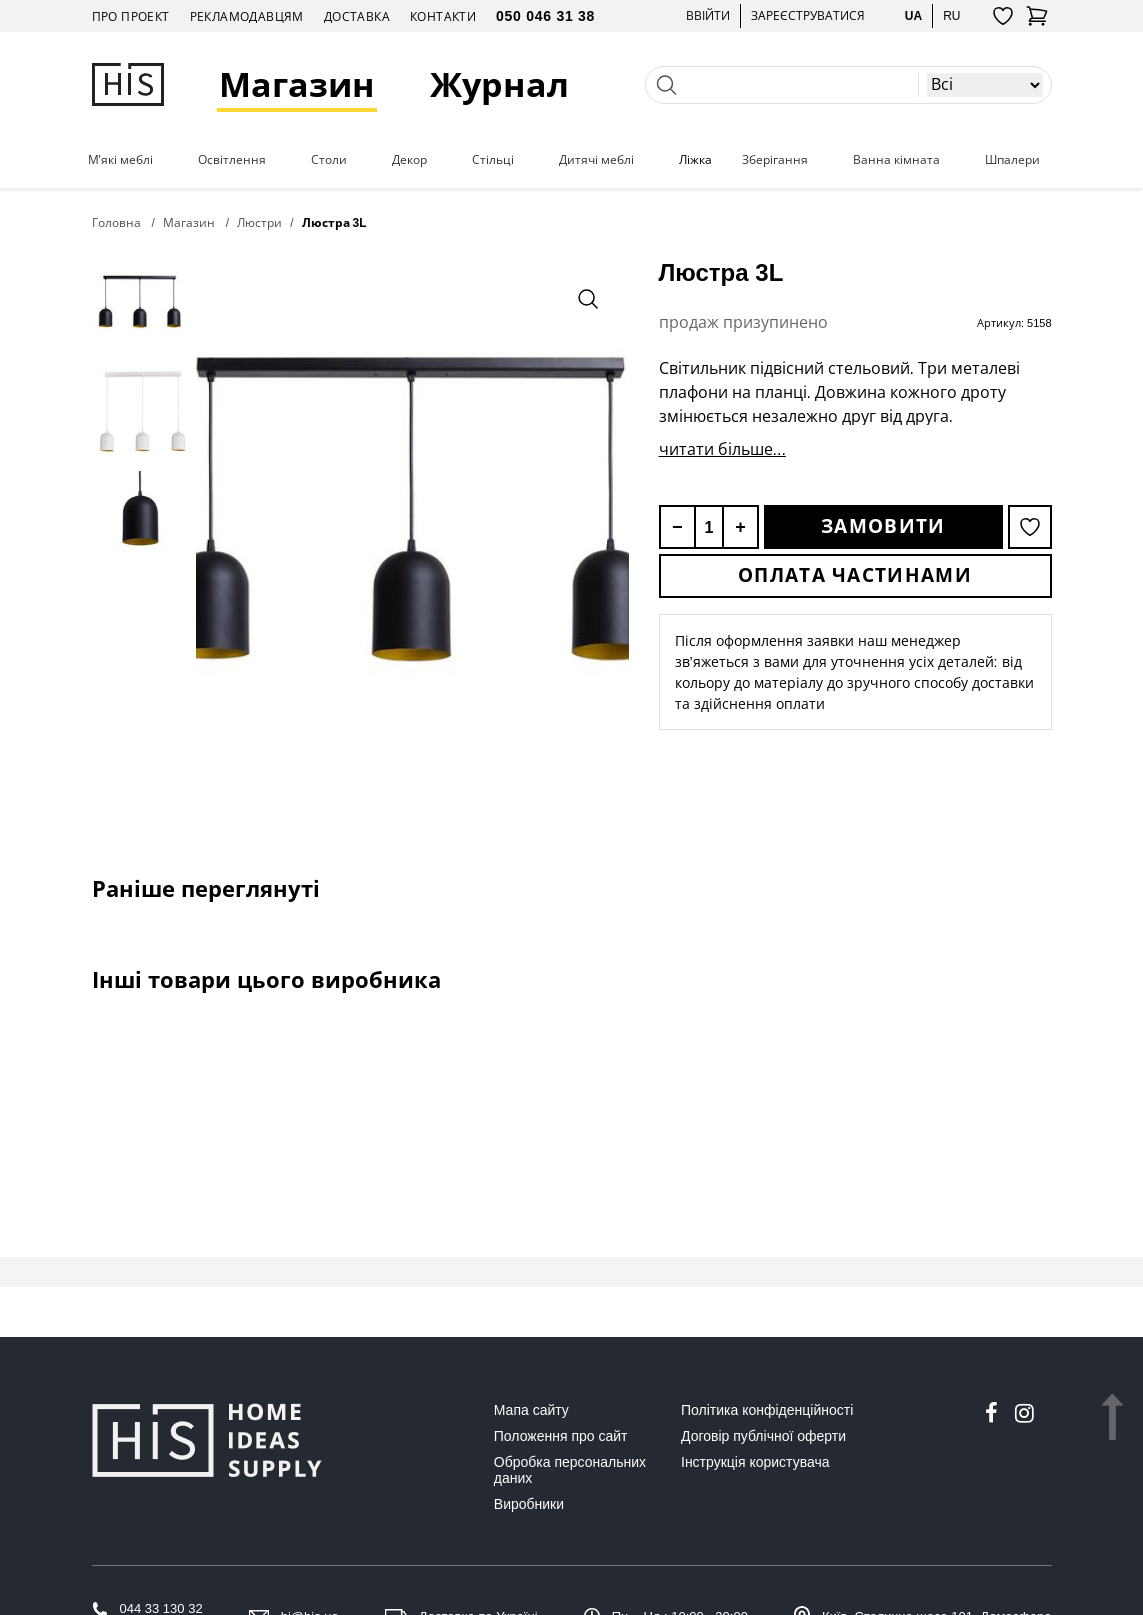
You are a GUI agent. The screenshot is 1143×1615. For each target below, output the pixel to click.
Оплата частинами (855, 575)
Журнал (499, 84)
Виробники (529, 1504)
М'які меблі (120, 160)
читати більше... (722, 449)
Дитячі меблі (596, 160)
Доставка (357, 16)
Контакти (443, 16)
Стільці (493, 160)
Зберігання (775, 160)
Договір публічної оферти (763, 1436)
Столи (329, 160)
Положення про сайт (561, 1436)
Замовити (883, 526)
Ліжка (695, 160)
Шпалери (1012, 160)
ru (951, 15)
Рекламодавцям (247, 16)
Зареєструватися (808, 15)
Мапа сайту (531, 1410)
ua (913, 15)
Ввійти (708, 15)
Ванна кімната (896, 160)
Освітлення (232, 160)
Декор (409, 160)
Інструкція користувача (755, 1462)
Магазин (297, 84)
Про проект (131, 16)
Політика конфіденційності (767, 1410)
